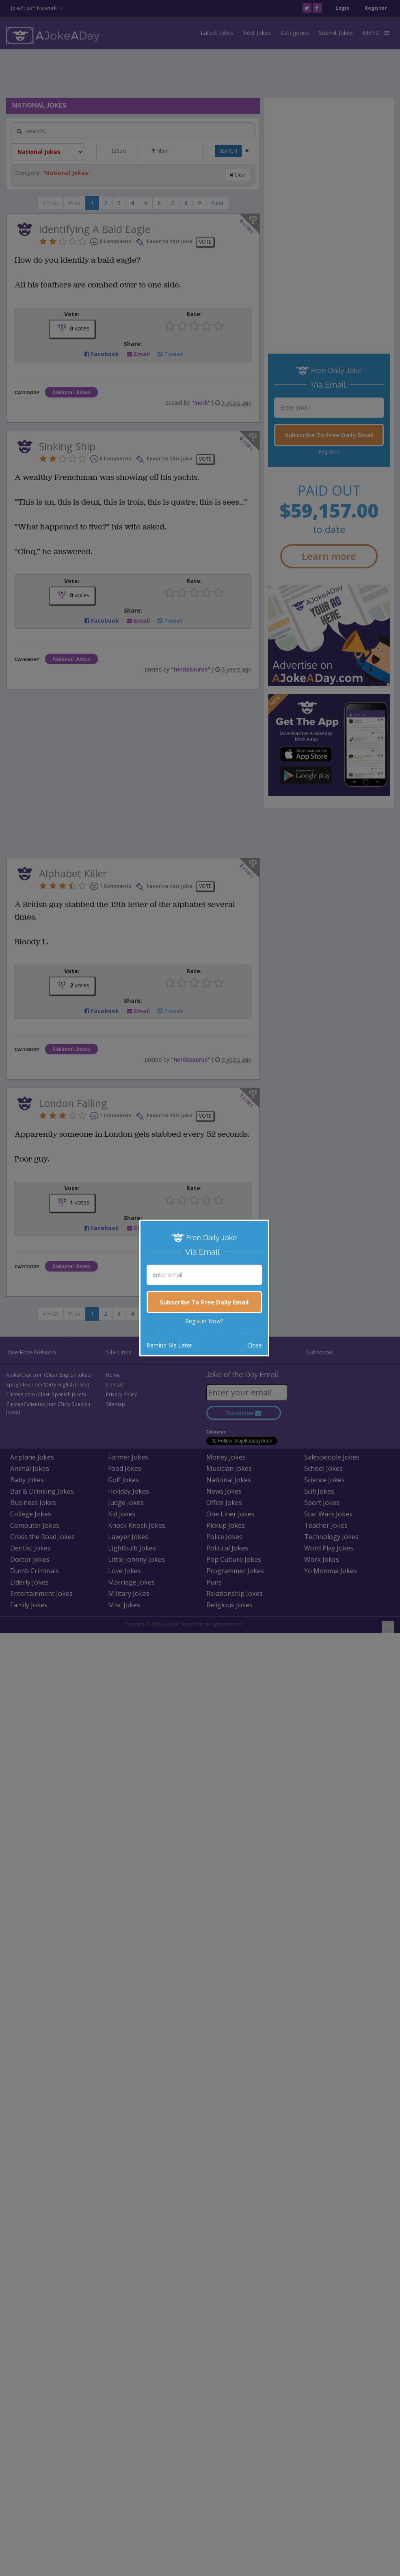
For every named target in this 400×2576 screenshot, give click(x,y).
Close (254, 1345)
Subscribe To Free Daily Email (204, 1302)
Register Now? (204, 1321)
